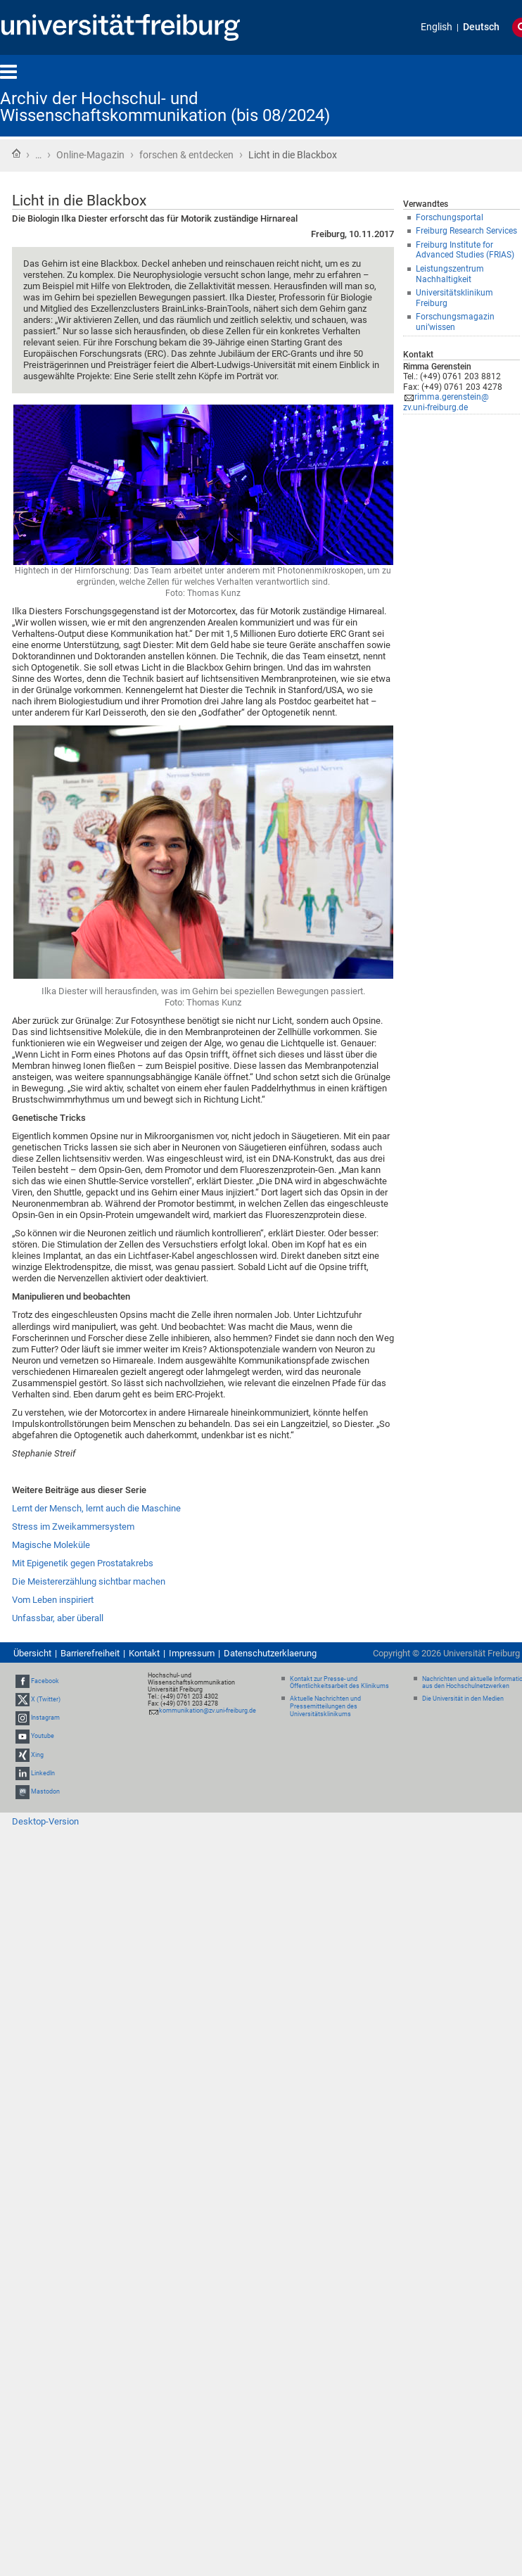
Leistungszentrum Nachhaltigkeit (450, 274)
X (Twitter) (46, 1699)
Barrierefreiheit (90, 1653)
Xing (37, 1754)
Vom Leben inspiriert (53, 1599)
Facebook (45, 1680)
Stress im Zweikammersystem (73, 1526)
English (436, 27)
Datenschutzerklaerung (270, 1653)
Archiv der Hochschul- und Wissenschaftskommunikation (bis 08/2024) (165, 107)
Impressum (192, 1653)
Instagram (45, 1717)
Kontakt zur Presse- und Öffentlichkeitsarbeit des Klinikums (339, 1682)
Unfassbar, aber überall (57, 1618)
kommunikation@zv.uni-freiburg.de (207, 1710)
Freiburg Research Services (466, 231)
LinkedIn (43, 1773)
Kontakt (144, 1653)
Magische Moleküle (51, 1545)
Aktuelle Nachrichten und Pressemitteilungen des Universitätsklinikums (325, 1706)
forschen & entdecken (186, 154)
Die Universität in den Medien (463, 1698)
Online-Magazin (90, 154)
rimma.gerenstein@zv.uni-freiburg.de (446, 402)
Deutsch (481, 27)
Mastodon (45, 1791)
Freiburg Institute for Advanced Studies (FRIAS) (465, 250)
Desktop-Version (45, 1821)
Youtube (42, 1735)
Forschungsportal (449, 217)
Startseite (16, 153)
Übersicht (32, 1653)
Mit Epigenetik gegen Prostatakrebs (82, 1563)
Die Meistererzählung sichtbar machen (88, 1581)
